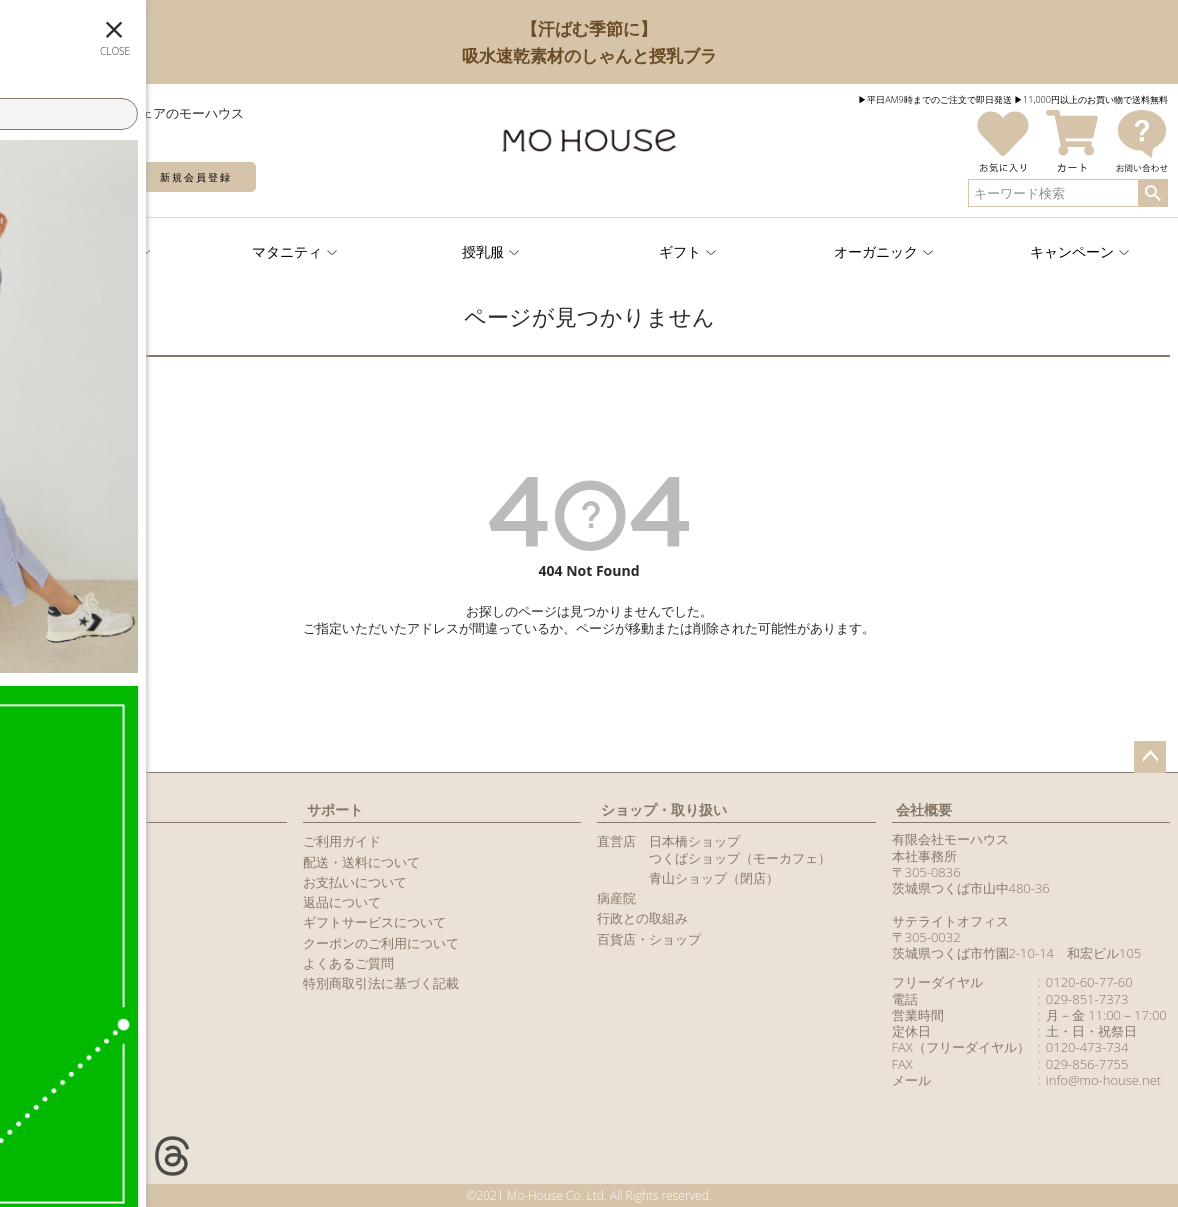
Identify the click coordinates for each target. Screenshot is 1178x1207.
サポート (335, 809)
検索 (1152, 193)
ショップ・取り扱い (664, 809)
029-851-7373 (1087, 999)
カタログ (34, 922)
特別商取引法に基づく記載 (381, 983)
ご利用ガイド (342, 841)
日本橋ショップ (694, 841)
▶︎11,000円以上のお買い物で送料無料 (1091, 99)
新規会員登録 (196, 177)
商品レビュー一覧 (60, 943)
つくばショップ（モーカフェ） (740, 858)
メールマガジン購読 (66, 902)
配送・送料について (361, 862)
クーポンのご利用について (381, 943)
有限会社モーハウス (950, 839)
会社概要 (924, 809)
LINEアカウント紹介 (67, 882)
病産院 (616, 898)
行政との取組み (642, 918)
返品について (342, 902)
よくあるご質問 (348, 963)
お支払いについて (355, 882)
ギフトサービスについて (374, 922)
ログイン (70, 177)
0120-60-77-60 (1089, 982)
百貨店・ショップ (649, 939)
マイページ (47, 809)
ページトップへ (1150, 757)
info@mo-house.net (1103, 1080)
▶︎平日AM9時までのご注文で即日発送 (935, 99)
